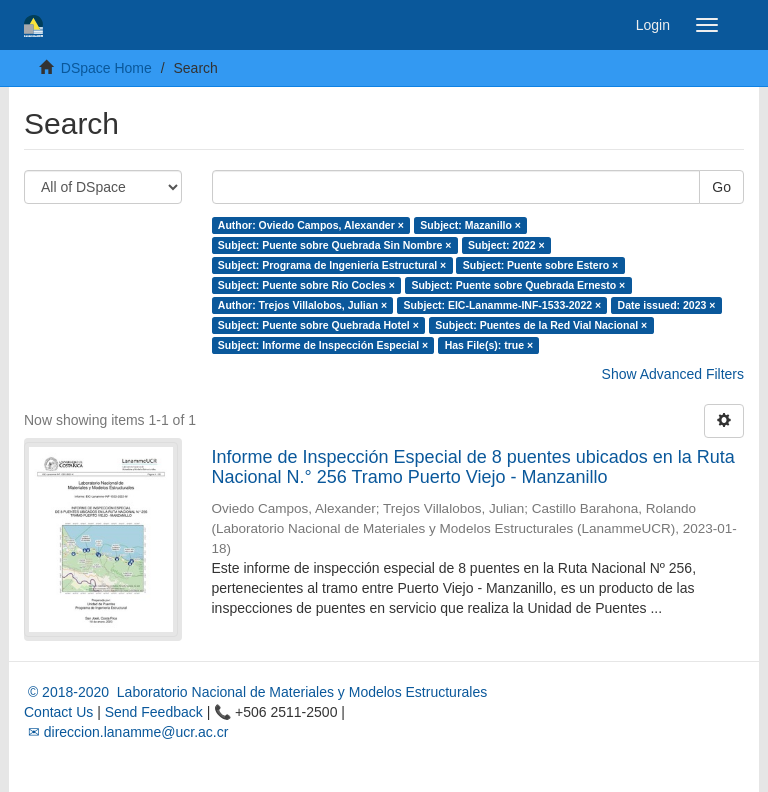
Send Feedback (154, 712)
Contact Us (58, 712)
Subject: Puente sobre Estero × (541, 265)
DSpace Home (106, 68)
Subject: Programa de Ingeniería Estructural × (332, 265)
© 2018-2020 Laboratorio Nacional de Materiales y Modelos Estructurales (255, 692)
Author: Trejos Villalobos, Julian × (302, 305)
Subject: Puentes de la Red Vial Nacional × (541, 325)
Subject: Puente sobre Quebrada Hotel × (318, 325)
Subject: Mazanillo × (470, 225)
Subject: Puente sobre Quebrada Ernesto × (518, 285)
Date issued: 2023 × (667, 305)
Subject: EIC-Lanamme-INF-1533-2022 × (503, 305)
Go (721, 187)
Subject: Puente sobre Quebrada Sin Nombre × (335, 245)
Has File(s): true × (489, 345)
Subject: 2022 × (506, 245)
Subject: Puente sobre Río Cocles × (306, 285)
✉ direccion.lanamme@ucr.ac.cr (126, 732)
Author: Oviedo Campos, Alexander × (311, 225)
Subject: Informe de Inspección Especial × (323, 345)
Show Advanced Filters (673, 374)
